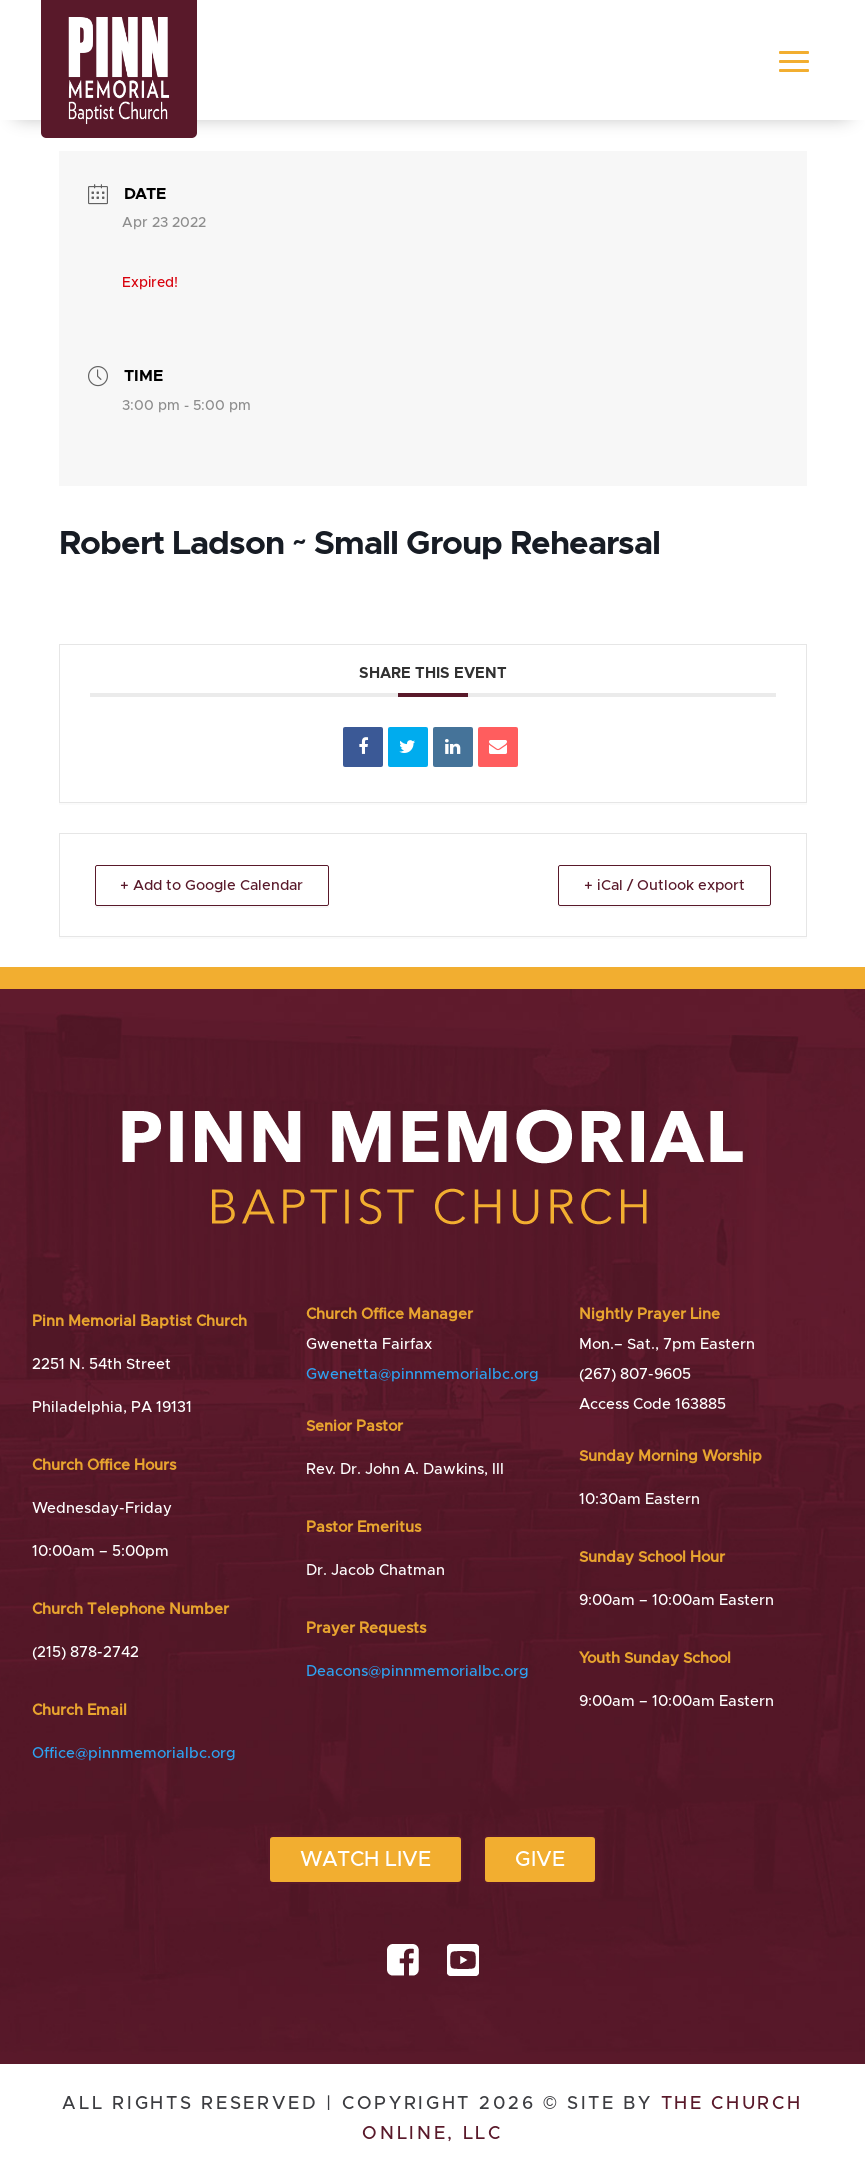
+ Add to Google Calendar (218, 885)
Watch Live (365, 1859)
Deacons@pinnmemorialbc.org (417, 1671)
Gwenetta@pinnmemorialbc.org (422, 1374)
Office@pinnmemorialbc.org (134, 1753)
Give (540, 1859)
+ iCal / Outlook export (660, 885)
